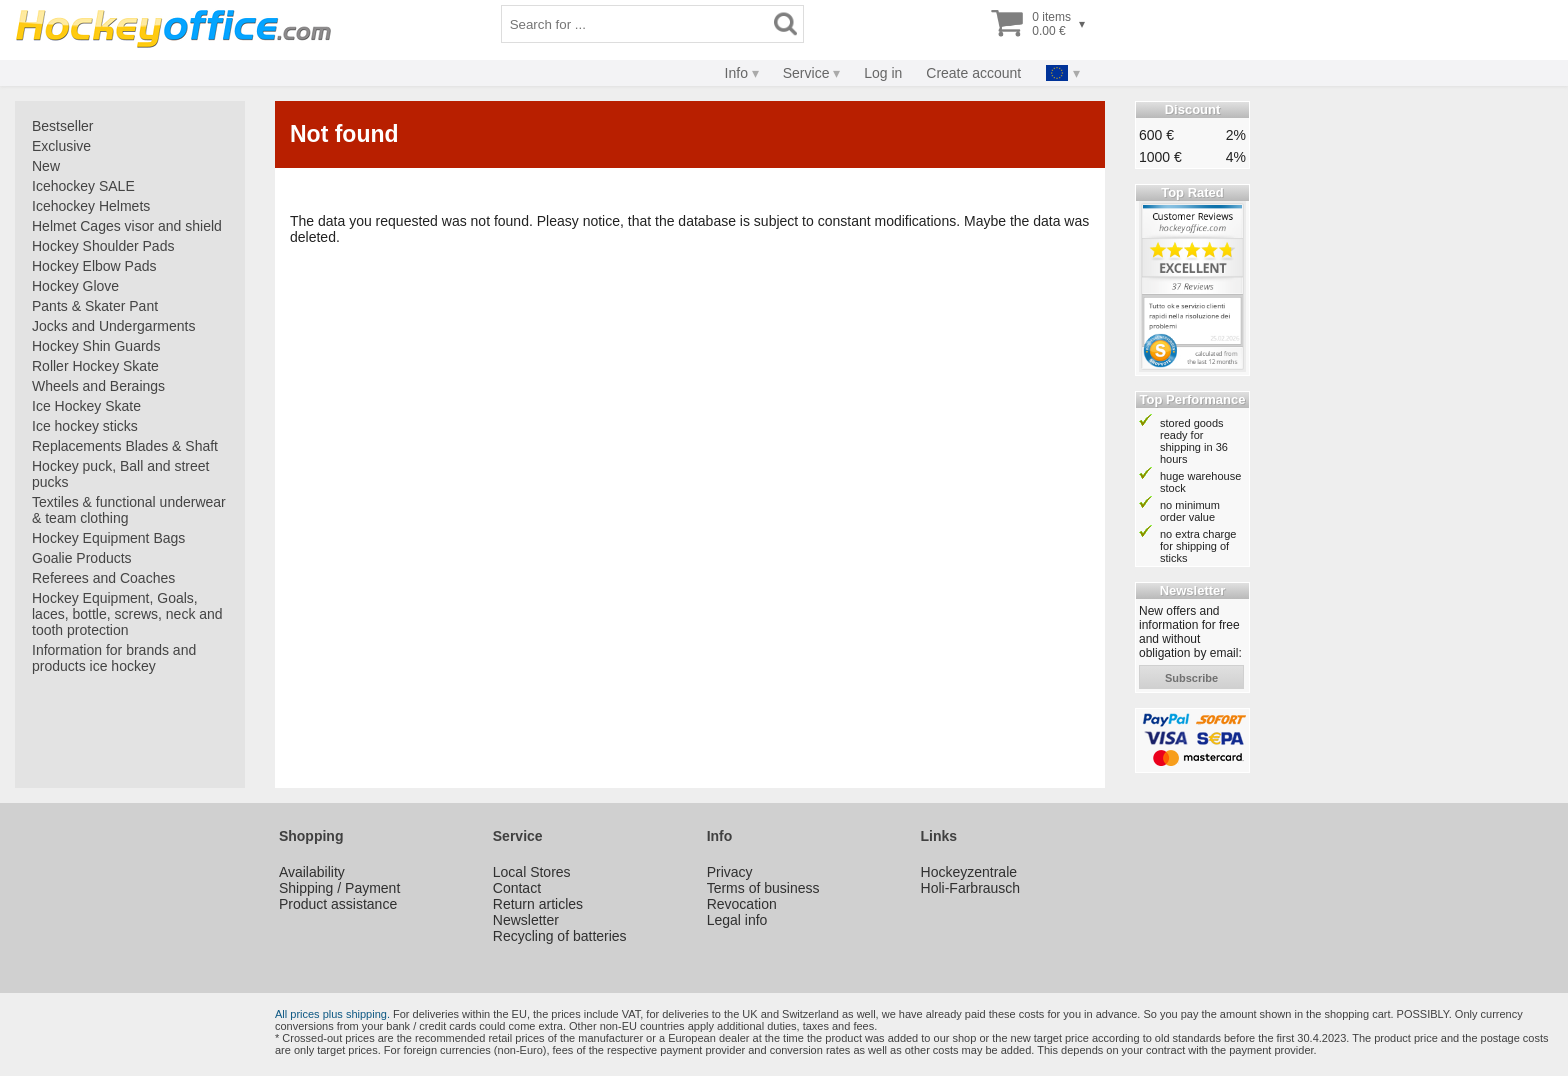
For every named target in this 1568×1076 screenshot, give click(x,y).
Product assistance (338, 904)
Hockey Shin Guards (96, 346)
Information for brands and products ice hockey (114, 658)
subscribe (1191, 678)
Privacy (730, 872)
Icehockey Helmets (91, 206)
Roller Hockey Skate (95, 366)
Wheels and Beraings (98, 386)
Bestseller (62, 126)
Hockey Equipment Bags (108, 538)
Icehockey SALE (83, 186)
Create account (973, 73)
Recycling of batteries (560, 936)
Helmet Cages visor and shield (127, 226)
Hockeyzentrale (969, 872)
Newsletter (526, 920)
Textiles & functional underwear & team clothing (129, 510)
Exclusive (61, 146)
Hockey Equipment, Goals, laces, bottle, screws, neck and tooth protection (127, 614)
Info (736, 73)
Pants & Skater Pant (95, 306)
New (46, 166)
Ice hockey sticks (85, 426)
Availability (312, 872)
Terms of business (763, 888)
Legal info (737, 920)
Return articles (538, 904)
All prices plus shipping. (332, 1014)
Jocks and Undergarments (113, 326)
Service (806, 73)
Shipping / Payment (339, 888)
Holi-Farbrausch (971, 888)
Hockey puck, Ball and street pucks (120, 474)
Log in (883, 73)
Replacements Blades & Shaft (125, 446)
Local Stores (532, 872)
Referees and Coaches (103, 578)
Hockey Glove (75, 286)
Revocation (742, 904)
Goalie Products (82, 558)
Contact (517, 888)
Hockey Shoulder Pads (103, 246)
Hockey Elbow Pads (94, 266)
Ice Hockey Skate (86, 406)
